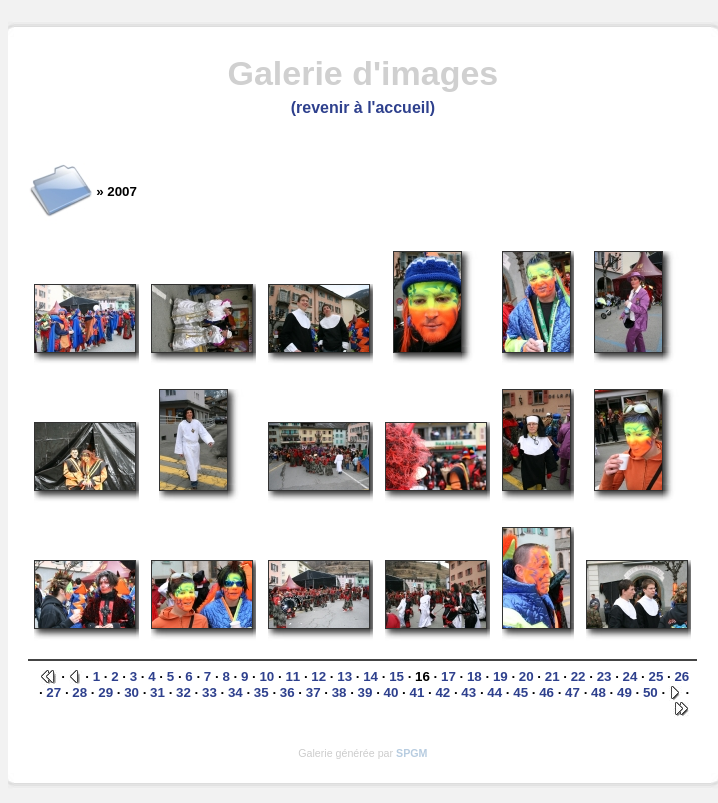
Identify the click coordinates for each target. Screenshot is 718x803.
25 (656, 676)
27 (53, 692)
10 (266, 676)
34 (235, 692)
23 (604, 676)
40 (391, 692)
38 (339, 692)
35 (261, 692)
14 (370, 676)
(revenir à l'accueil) (363, 107)
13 (344, 676)
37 (313, 692)
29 (105, 692)
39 (365, 692)
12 (318, 676)
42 (442, 692)
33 (209, 692)
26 (681, 676)
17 (448, 676)
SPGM (411, 753)
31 (157, 692)
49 (624, 692)
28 (79, 692)
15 (396, 676)
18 (474, 676)
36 (287, 692)
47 (572, 692)
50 (650, 692)
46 (546, 692)
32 (183, 692)
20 (526, 676)
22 (578, 676)
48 (598, 692)
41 (416, 692)
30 (131, 692)
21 (552, 676)
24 (630, 676)
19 (500, 676)
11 (292, 676)
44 (494, 692)
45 (520, 692)
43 (468, 692)
